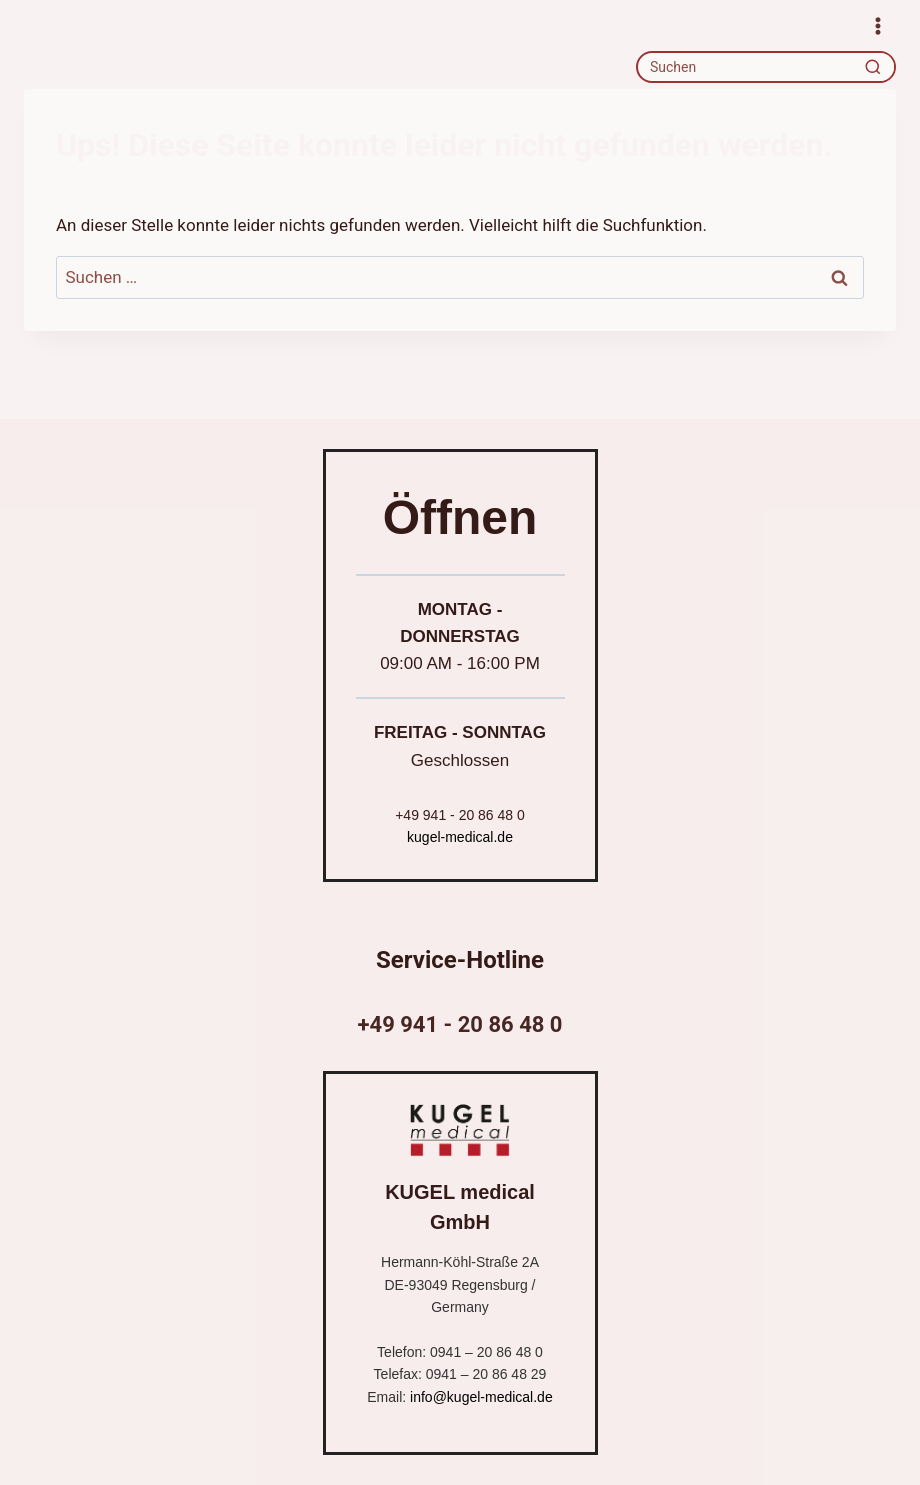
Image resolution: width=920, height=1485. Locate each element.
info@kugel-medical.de (481, 1397)
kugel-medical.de (460, 837)
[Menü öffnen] (877, 25)
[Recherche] (873, 67)
